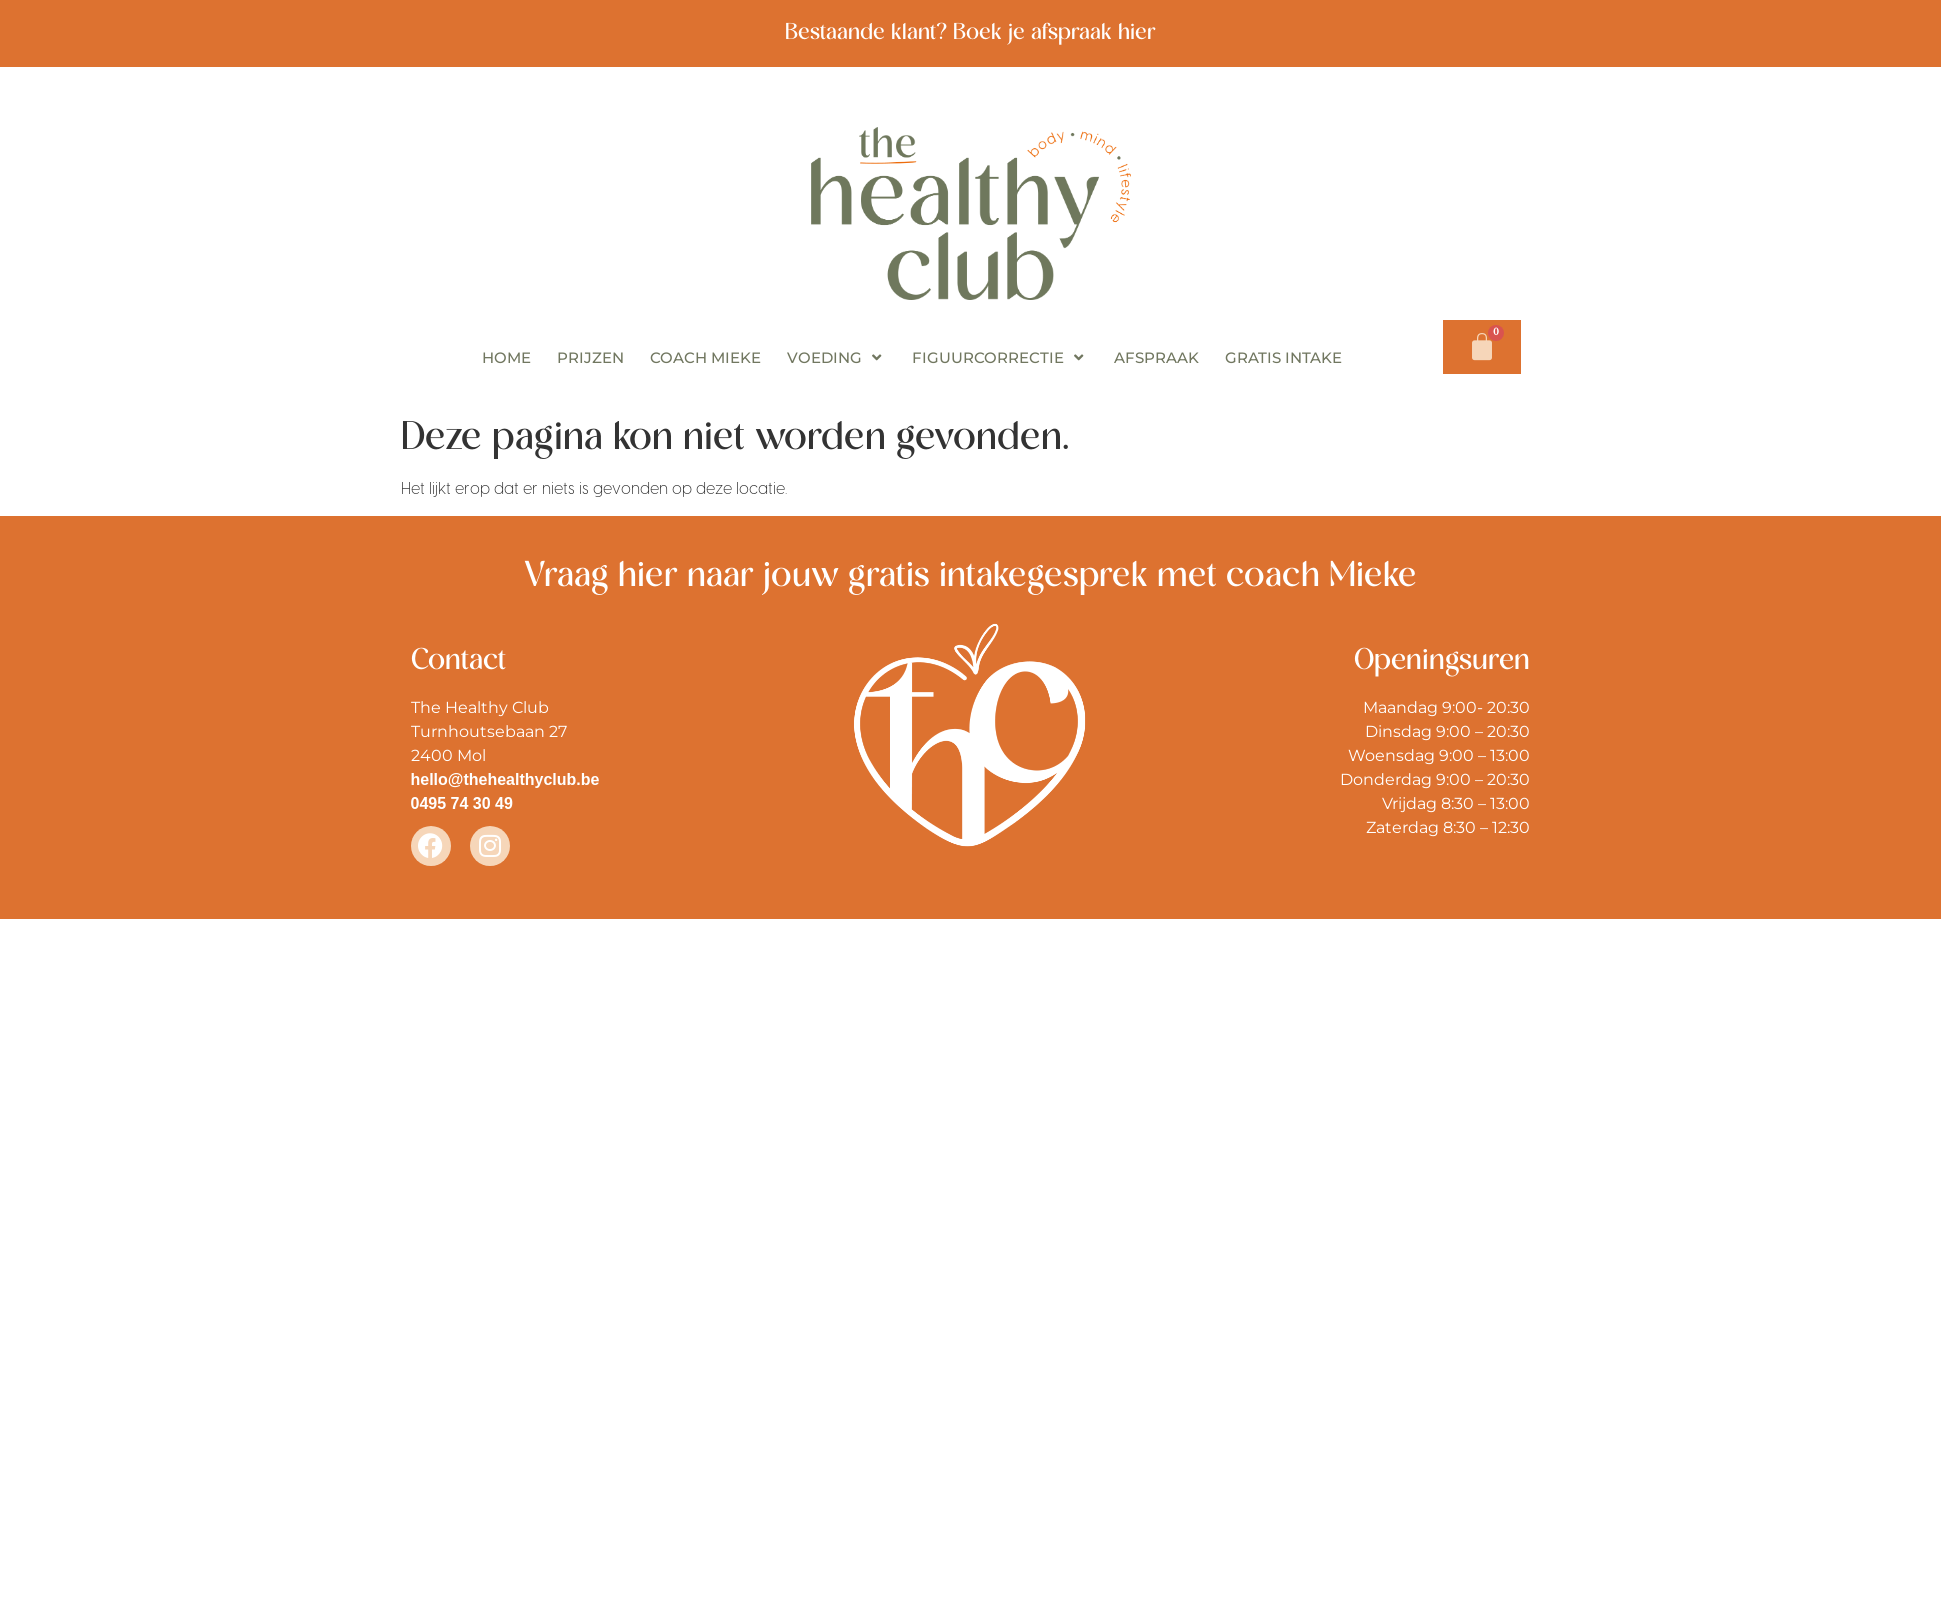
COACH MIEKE (705, 357)
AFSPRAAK (1156, 357)
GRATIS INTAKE (1283, 357)
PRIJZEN (590, 357)
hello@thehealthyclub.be (505, 779)
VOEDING (836, 357)
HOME (506, 357)
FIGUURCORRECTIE (1000, 357)
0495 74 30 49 (462, 803)
